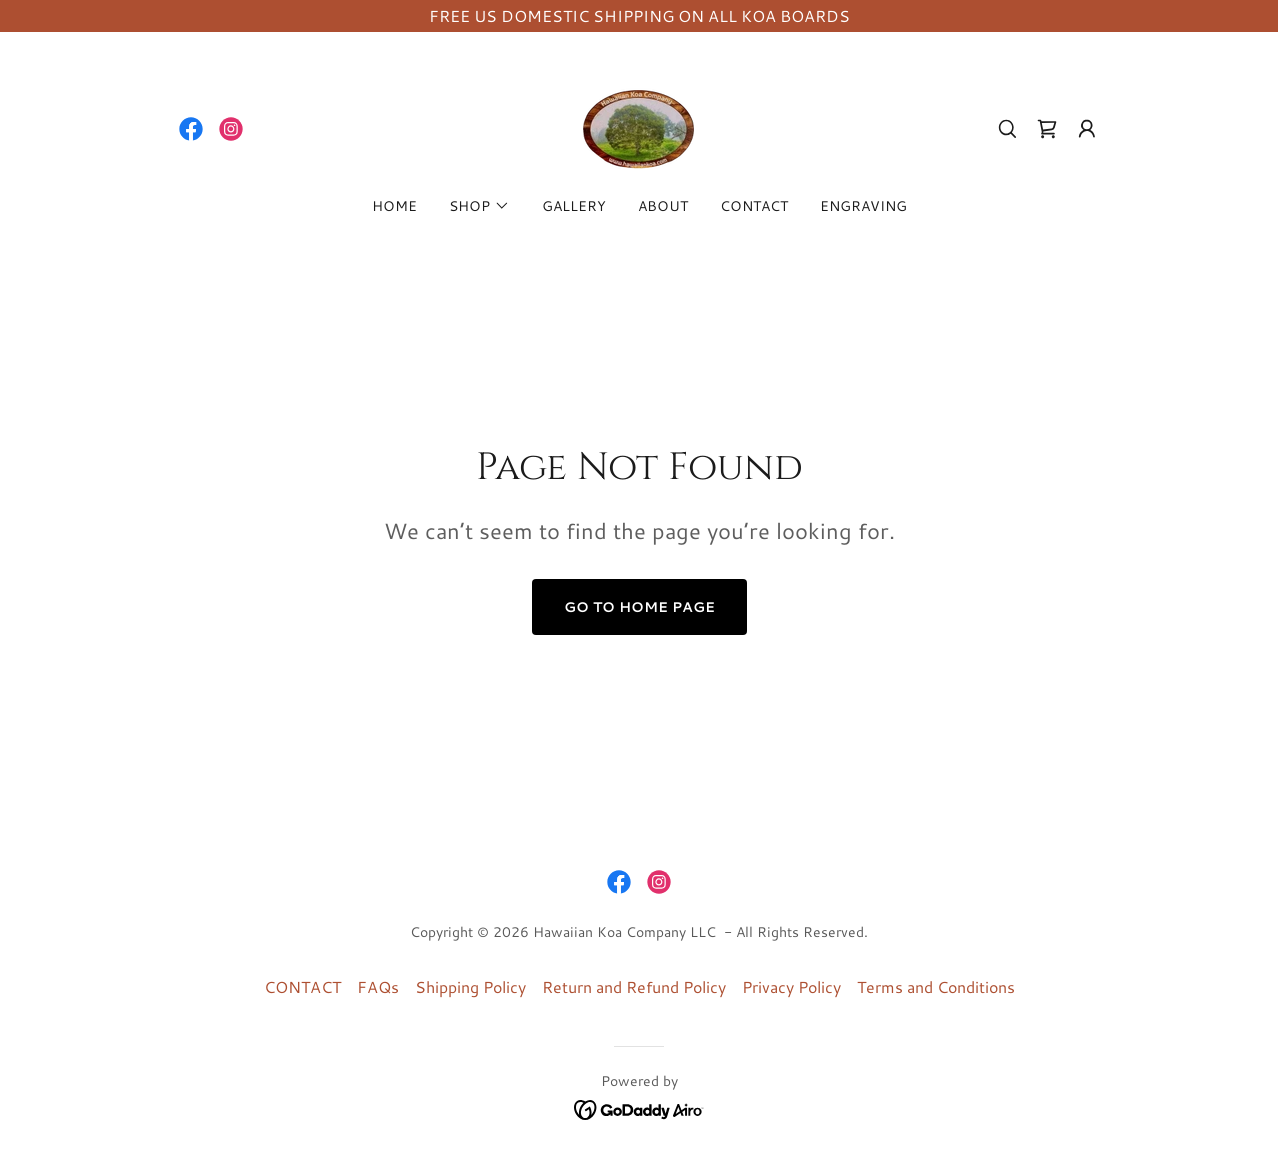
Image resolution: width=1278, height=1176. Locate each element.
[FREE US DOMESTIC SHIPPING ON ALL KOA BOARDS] (639, 16)
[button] (1087, 129)
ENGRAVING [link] (863, 206)
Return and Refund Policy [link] (634, 986)
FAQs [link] (378, 986)
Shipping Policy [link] (470, 986)
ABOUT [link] (663, 206)
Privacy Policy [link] (791, 986)
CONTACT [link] (754, 206)
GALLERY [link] (574, 206)
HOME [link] (394, 206)
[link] (191, 129)
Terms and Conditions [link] (936, 986)
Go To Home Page (639, 607)
